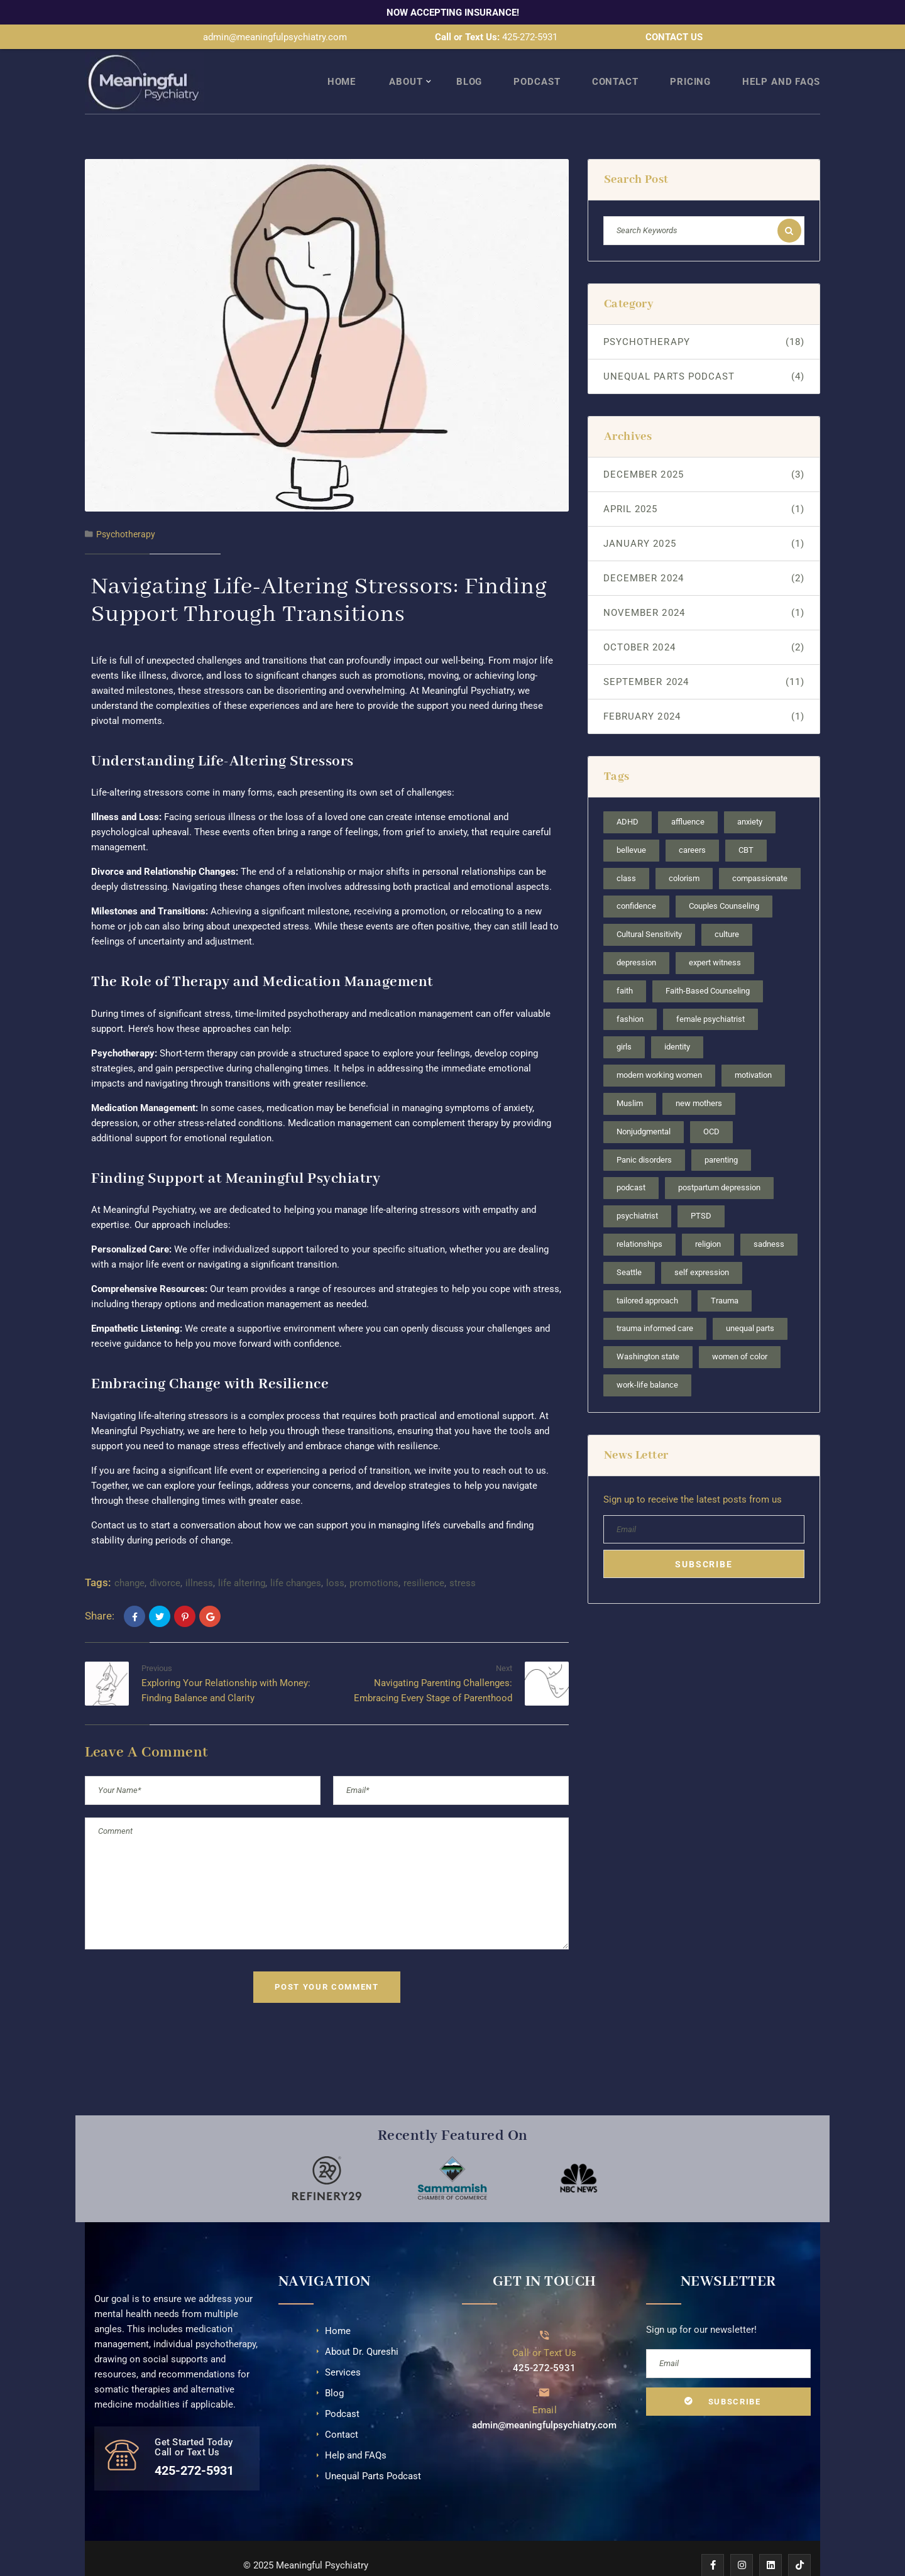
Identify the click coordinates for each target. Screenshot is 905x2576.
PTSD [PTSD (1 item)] (701, 1193)
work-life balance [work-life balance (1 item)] (647, 1362)
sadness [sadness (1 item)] (769, 1222)
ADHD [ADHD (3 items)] (628, 799)
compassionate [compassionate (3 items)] (759, 855)
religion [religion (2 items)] (708, 1222)
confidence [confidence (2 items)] (636, 884)
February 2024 (703, 694)
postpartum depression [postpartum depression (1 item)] (719, 1165)
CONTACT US (674, 37)
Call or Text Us (544, 2330)
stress (462, 1561)
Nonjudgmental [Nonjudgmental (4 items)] (644, 1109)
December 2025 (703, 452)
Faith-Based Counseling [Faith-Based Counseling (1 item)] (708, 968)
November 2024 (703, 590)
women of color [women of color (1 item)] (739, 1334)
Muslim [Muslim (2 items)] (630, 1081)
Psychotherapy (125, 512)
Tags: (98, 1560)
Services (343, 2349)
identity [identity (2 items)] (677, 1024)
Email (544, 2387)
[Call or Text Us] (545, 2312)
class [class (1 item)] (626, 855)
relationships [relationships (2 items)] (639, 1222)
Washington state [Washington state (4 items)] (648, 1334)
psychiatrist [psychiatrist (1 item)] (637, 1193)
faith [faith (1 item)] (625, 968)
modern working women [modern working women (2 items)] (659, 1053)
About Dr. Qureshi (361, 2329)
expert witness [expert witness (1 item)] (715, 940)
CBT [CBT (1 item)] (746, 828)
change (129, 1561)
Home (341, 59)
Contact (615, 59)
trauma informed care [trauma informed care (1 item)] (655, 1306)
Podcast (536, 59)
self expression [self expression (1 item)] (701, 1249)
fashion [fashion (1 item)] (630, 996)
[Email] (545, 2370)
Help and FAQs (781, 59)
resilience (423, 1561)
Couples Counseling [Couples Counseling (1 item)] (724, 884)
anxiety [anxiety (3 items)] (749, 799)
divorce (165, 1561)
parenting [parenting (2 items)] (721, 1137)
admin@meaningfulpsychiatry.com (275, 37)
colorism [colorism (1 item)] (684, 855)
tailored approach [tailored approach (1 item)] (647, 1278)
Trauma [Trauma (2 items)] (724, 1278)
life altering (241, 1561)
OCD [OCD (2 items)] (711, 1109)
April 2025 (703, 487)
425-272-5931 (529, 37)
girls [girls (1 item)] (624, 1024)
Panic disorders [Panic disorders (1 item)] (644, 1137)
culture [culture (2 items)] (727, 912)
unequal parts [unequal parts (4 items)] (750, 1306)
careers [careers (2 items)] (692, 828)
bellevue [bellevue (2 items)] (631, 828)
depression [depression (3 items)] (636, 940)
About (406, 59)
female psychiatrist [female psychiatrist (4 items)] (710, 996)
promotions (373, 1561)
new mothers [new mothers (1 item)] (699, 1081)
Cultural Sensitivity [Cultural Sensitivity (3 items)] (649, 912)
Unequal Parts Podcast (703, 354)
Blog (469, 59)
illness (199, 1561)
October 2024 (703, 625)
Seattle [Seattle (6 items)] (629, 1249)
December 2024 (703, 556)
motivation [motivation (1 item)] (753, 1053)
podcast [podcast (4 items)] (631, 1165)
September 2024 (703, 660)
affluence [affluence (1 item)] (688, 799)
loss (335, 1561)
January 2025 (703, 521)
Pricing (690, 59)
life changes (295, 1561)
